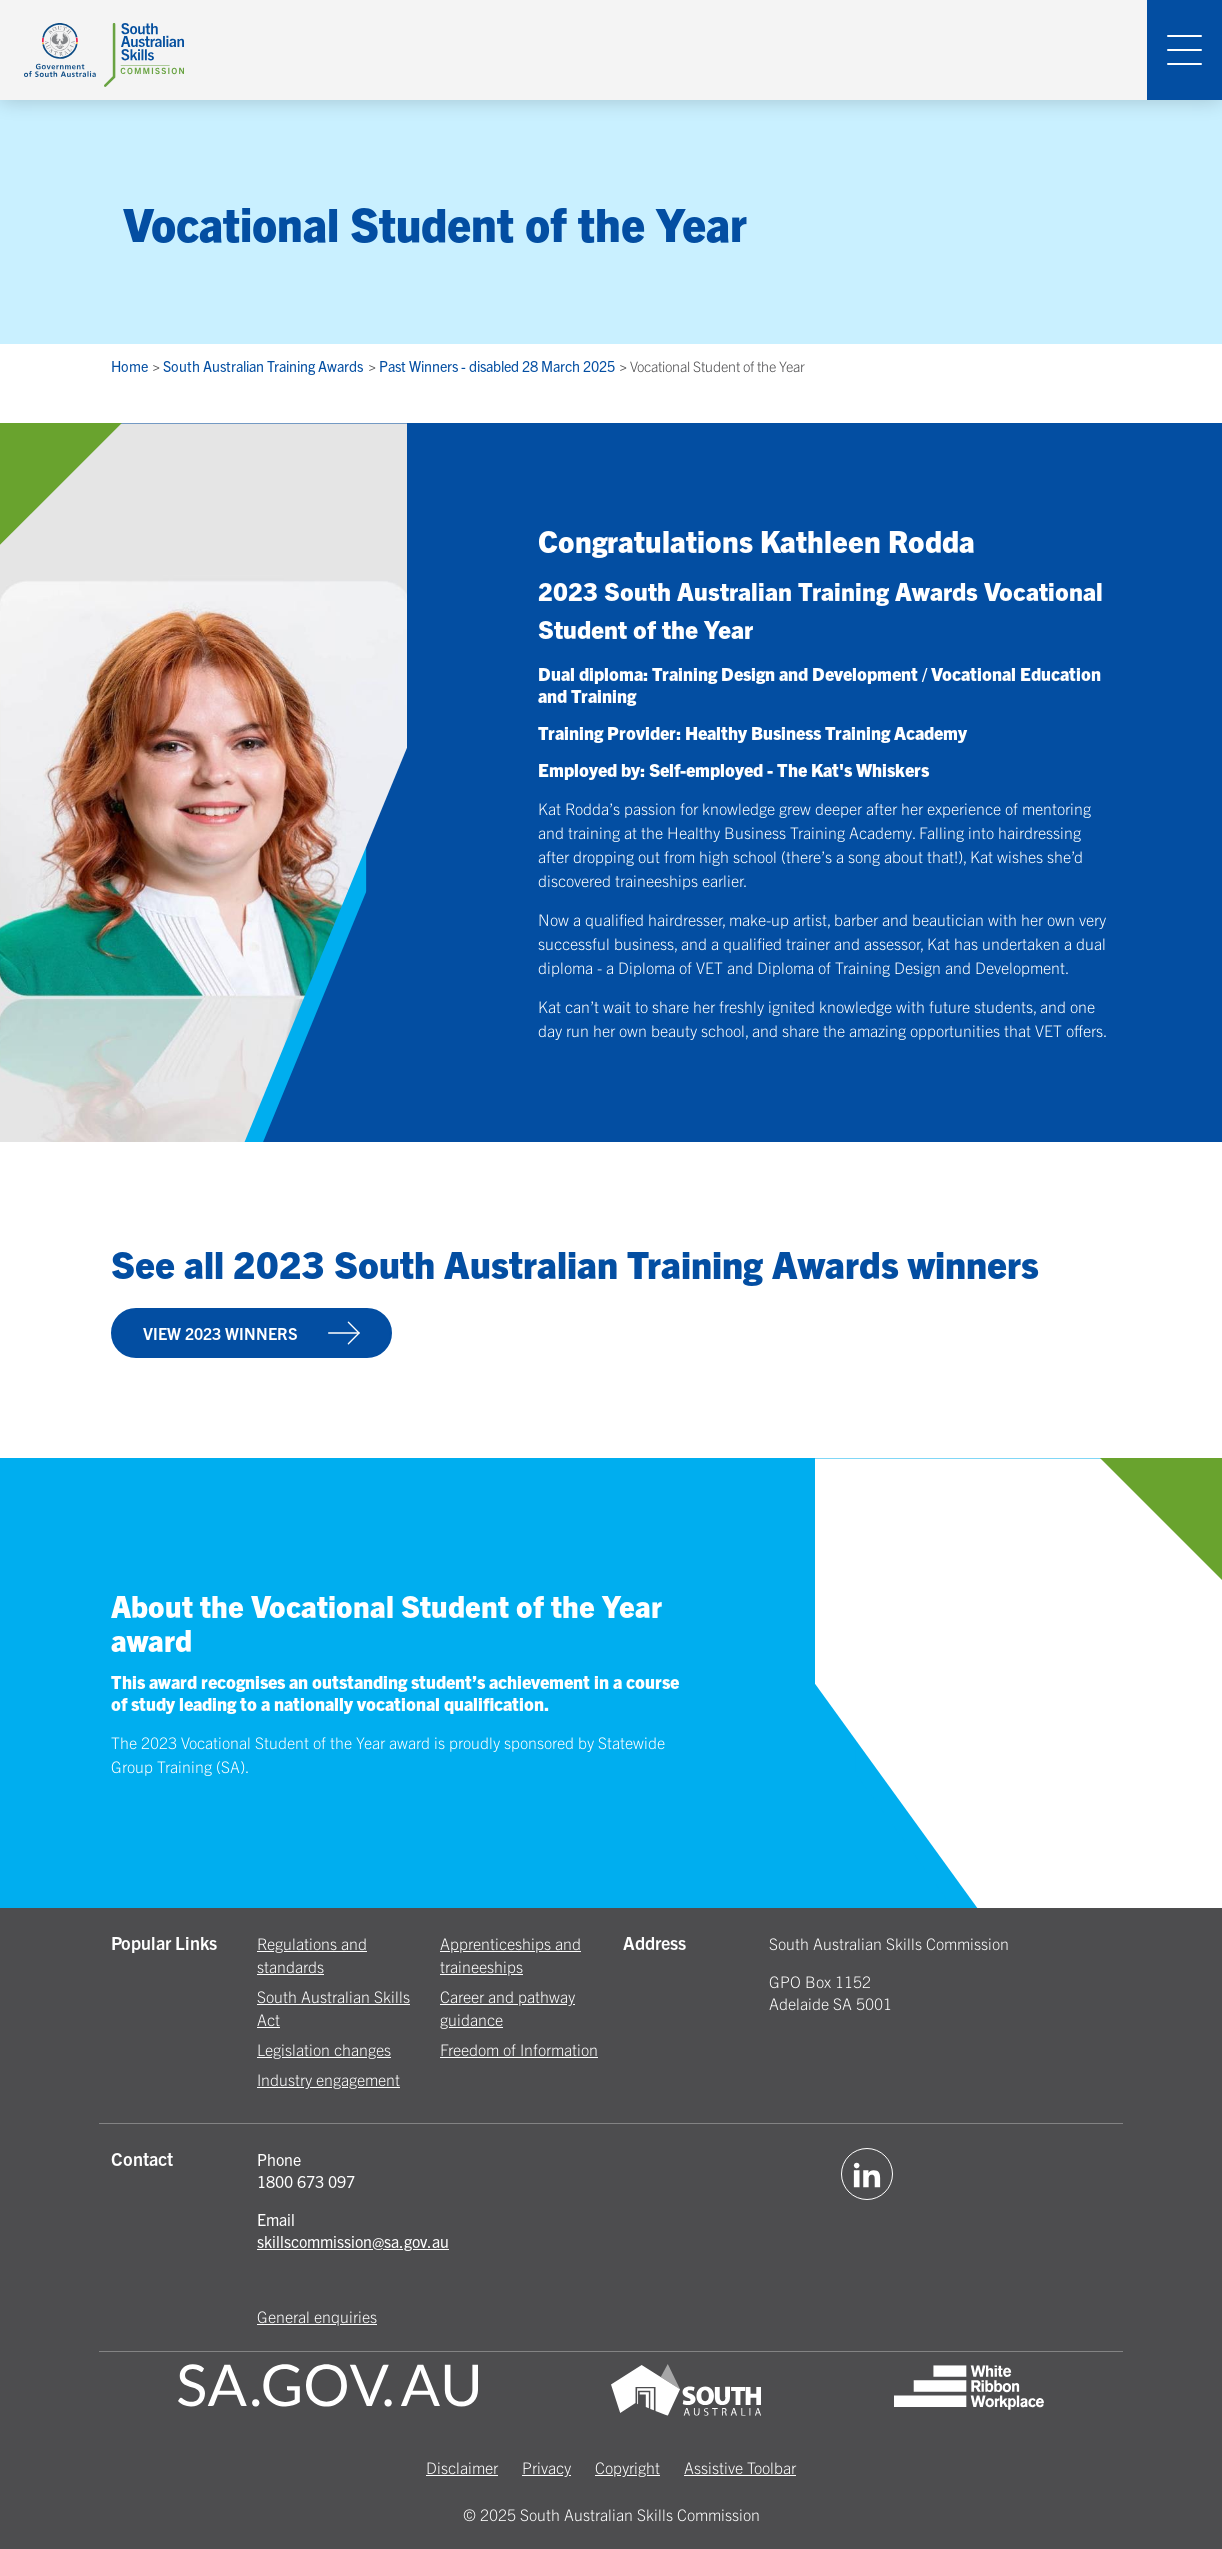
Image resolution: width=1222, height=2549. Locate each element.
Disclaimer (462, 2467)
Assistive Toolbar (740, 2467)
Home (131, 366)
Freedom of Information (519, 2049)
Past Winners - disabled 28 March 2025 (498, 366)
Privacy (546, 2467)
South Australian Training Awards (264, 366)
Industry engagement (328, 2079)
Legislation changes (324, 2049)
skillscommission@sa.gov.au (353, 2241)
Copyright (627, 2467)
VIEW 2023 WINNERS (251, 1333)
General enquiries (317, 2316)
